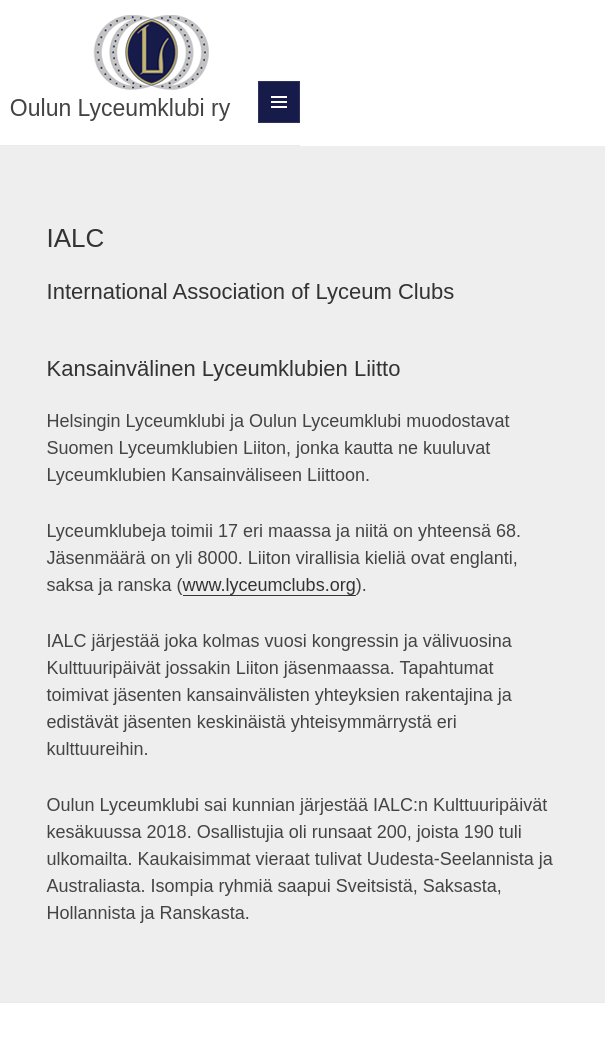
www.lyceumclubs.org (269, 585)
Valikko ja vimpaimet (279, 122)
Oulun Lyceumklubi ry (120, 108)
